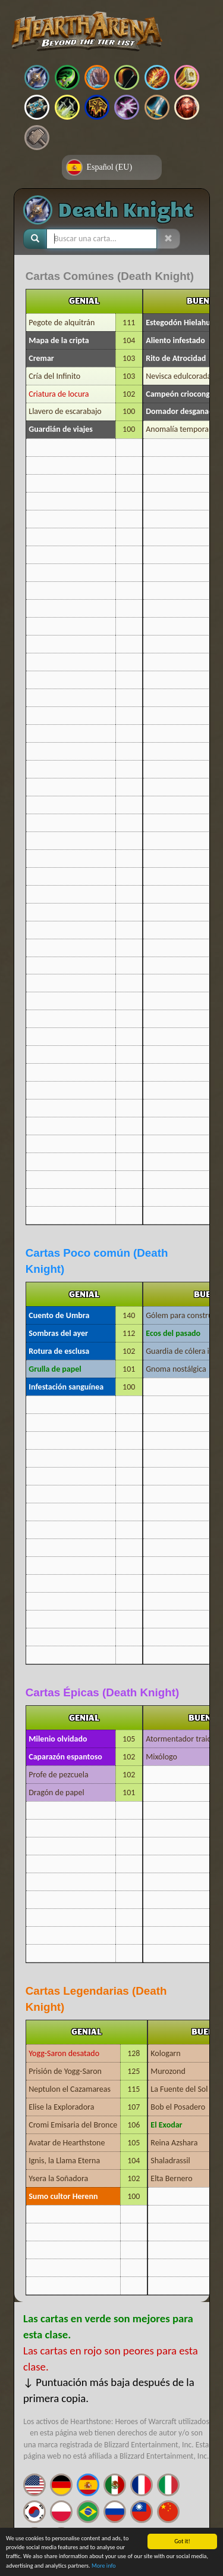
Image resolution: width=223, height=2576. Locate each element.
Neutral (186, 107)
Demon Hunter (67, 77)
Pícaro (67, 107)
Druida (96, 77)
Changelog (36, 137)
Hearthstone (87, 31)
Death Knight (36, 77)
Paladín (186, 77)
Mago (157, 77)
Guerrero (157, 107)
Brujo (126, 107)
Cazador (126, 77)
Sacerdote (36, 107)
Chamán (96, 107)
